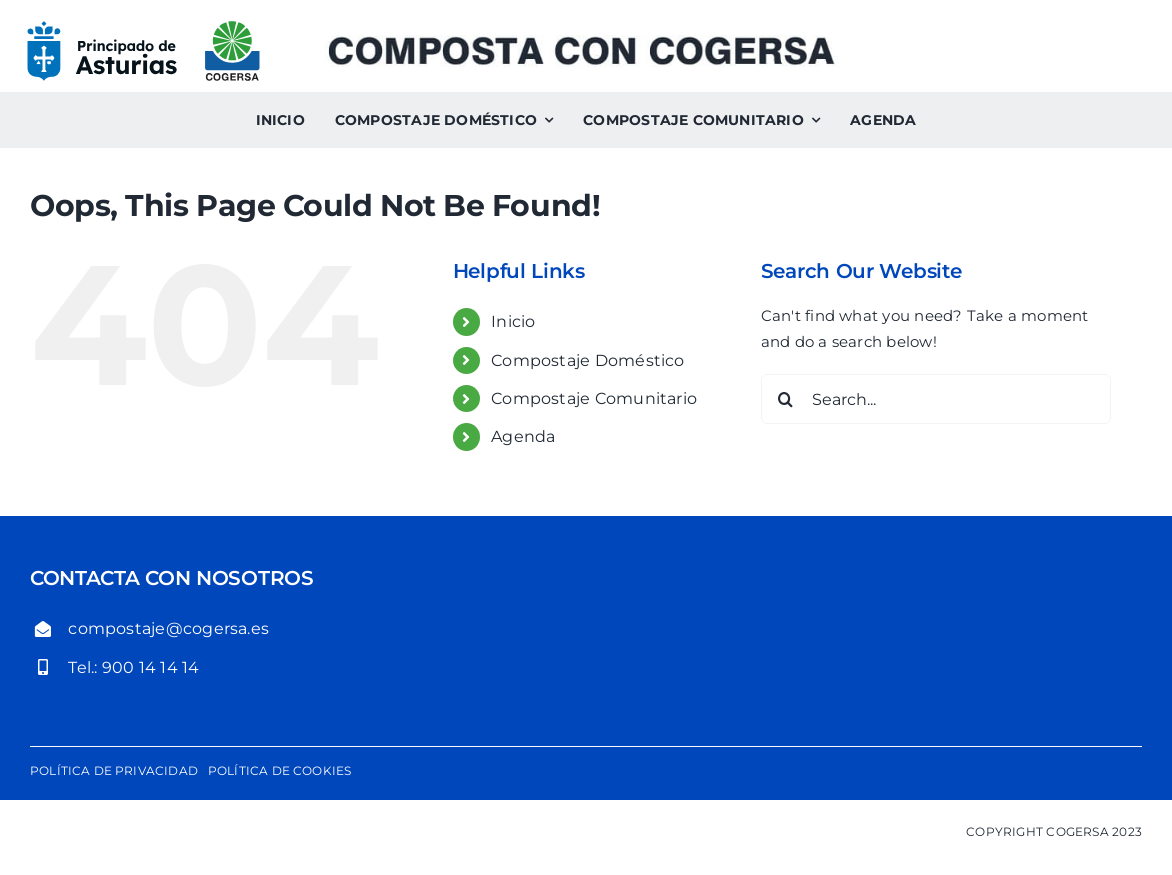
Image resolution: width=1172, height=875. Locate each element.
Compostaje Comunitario (594, 398)
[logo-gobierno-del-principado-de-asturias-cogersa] (143, 27)
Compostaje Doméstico (588, 360)
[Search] (786, 399)
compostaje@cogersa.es (168, 628)
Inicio (513, 321)
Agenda (523, 436)
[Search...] (936, 399)
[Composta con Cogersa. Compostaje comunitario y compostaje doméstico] (581, 42)
